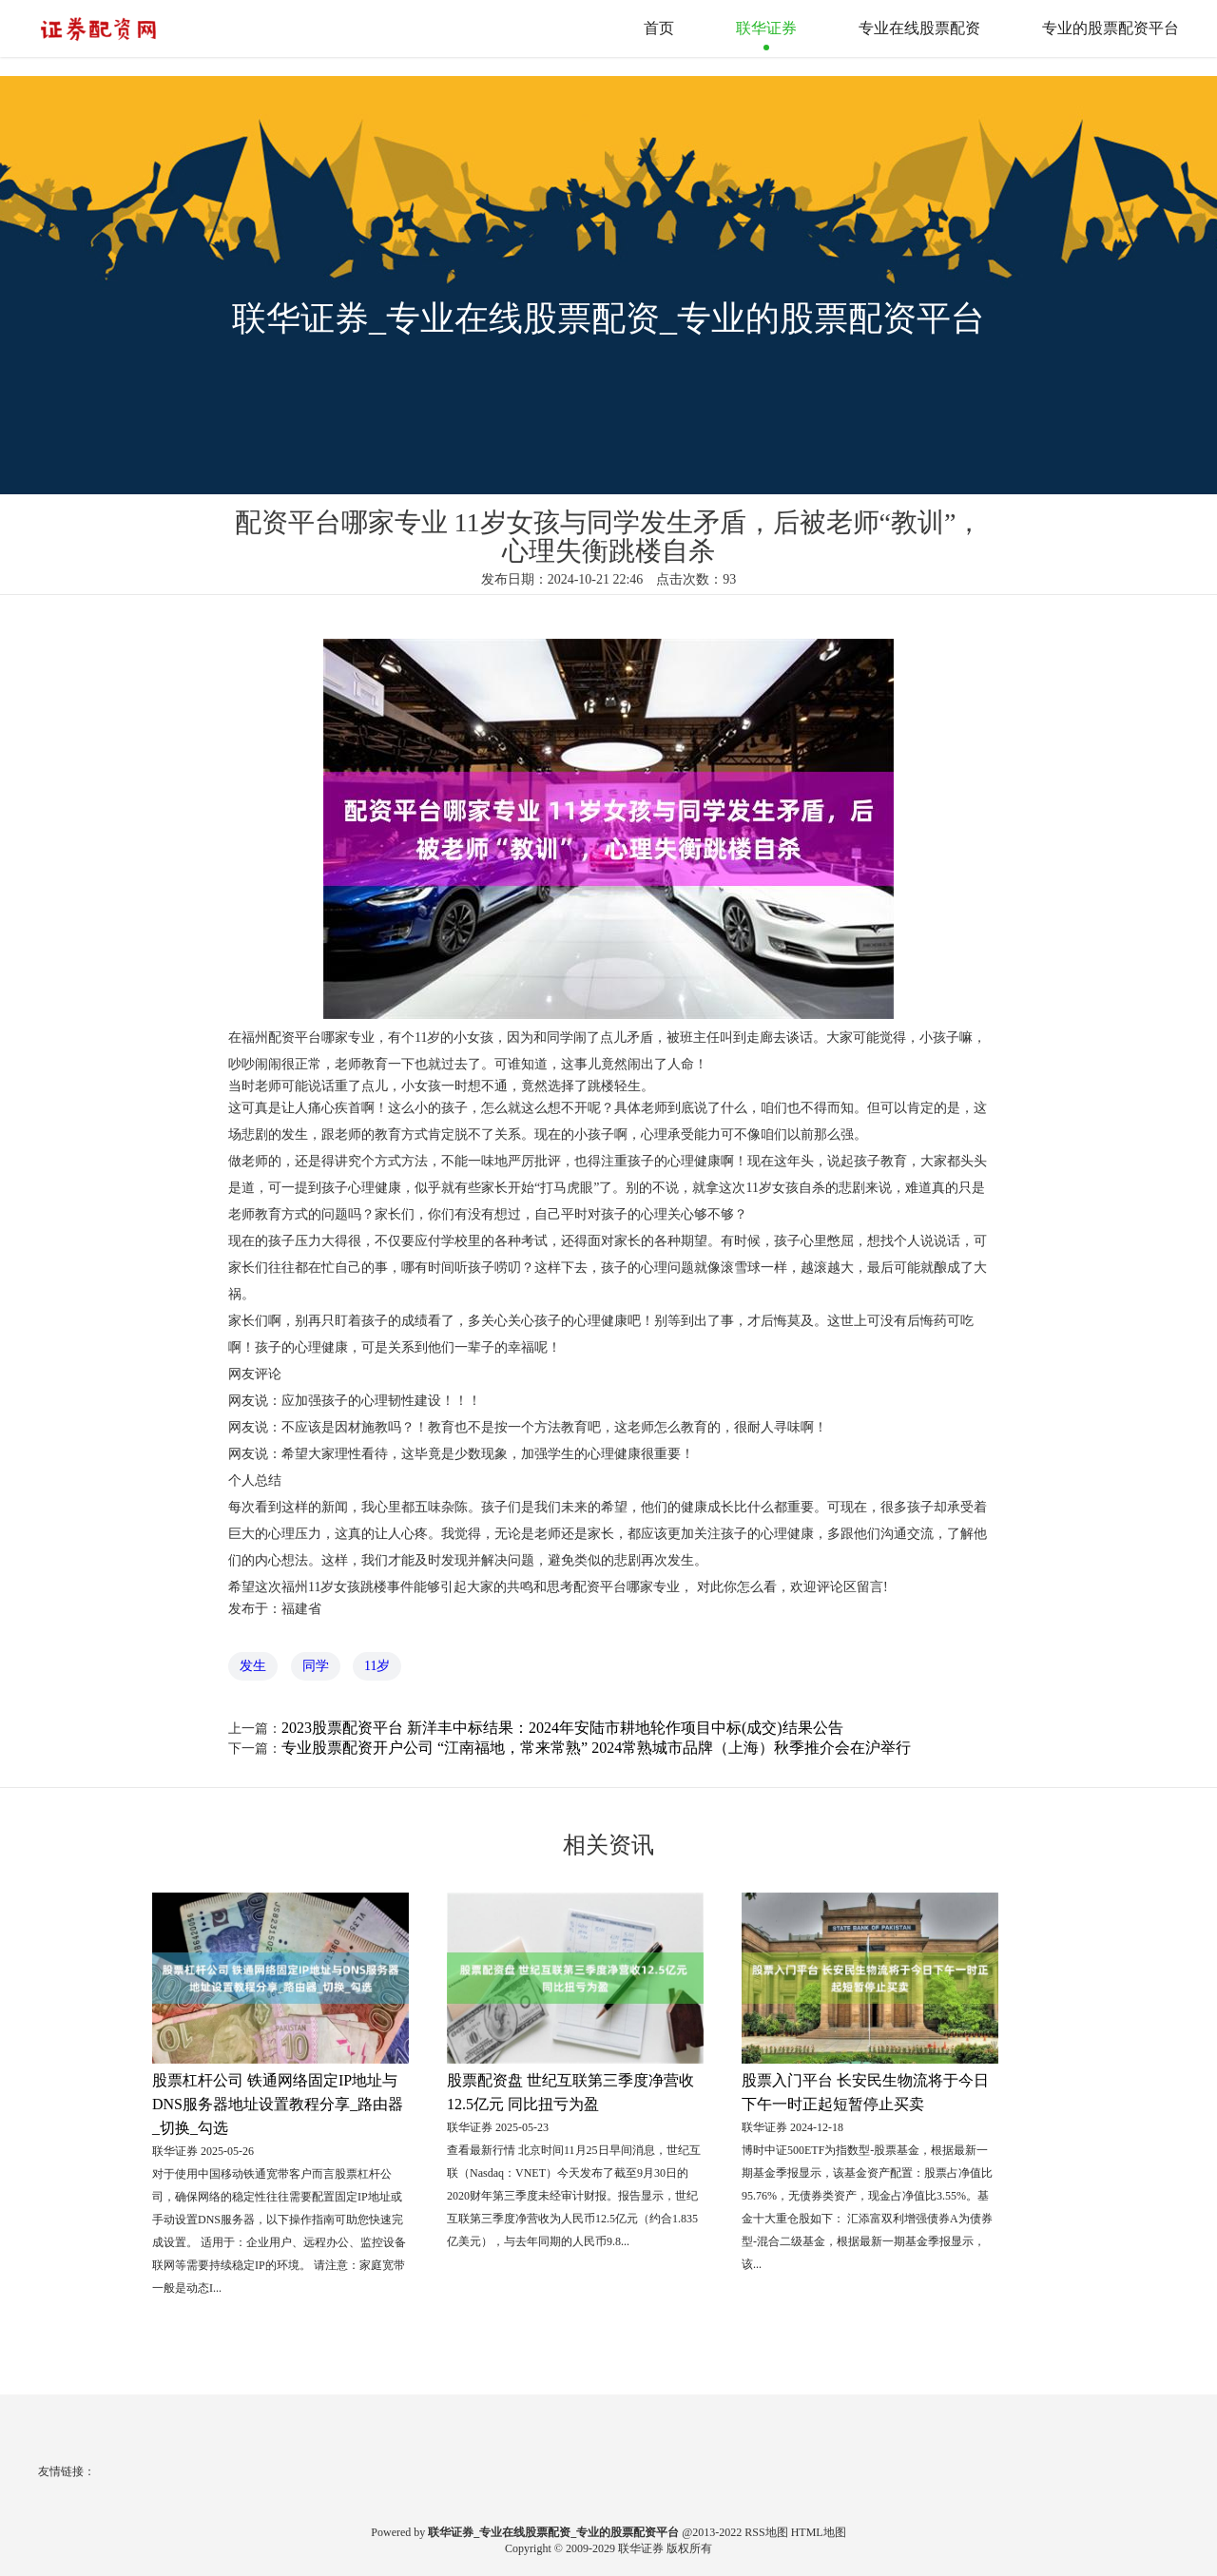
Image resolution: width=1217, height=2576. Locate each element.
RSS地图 (765, 2532)
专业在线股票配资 (919, 28)
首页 (659, 28)
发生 (253, 1666)
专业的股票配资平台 (1110, 28)
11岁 (377, 1666)
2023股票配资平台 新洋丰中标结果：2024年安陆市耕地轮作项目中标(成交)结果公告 (562, 1728)
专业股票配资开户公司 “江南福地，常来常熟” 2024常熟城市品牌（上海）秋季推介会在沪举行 (596, 1748)
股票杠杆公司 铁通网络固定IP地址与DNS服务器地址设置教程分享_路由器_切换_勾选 (277, 2104)
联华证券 (766, 28)
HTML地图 (818, 2532)
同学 (315, 1666)
